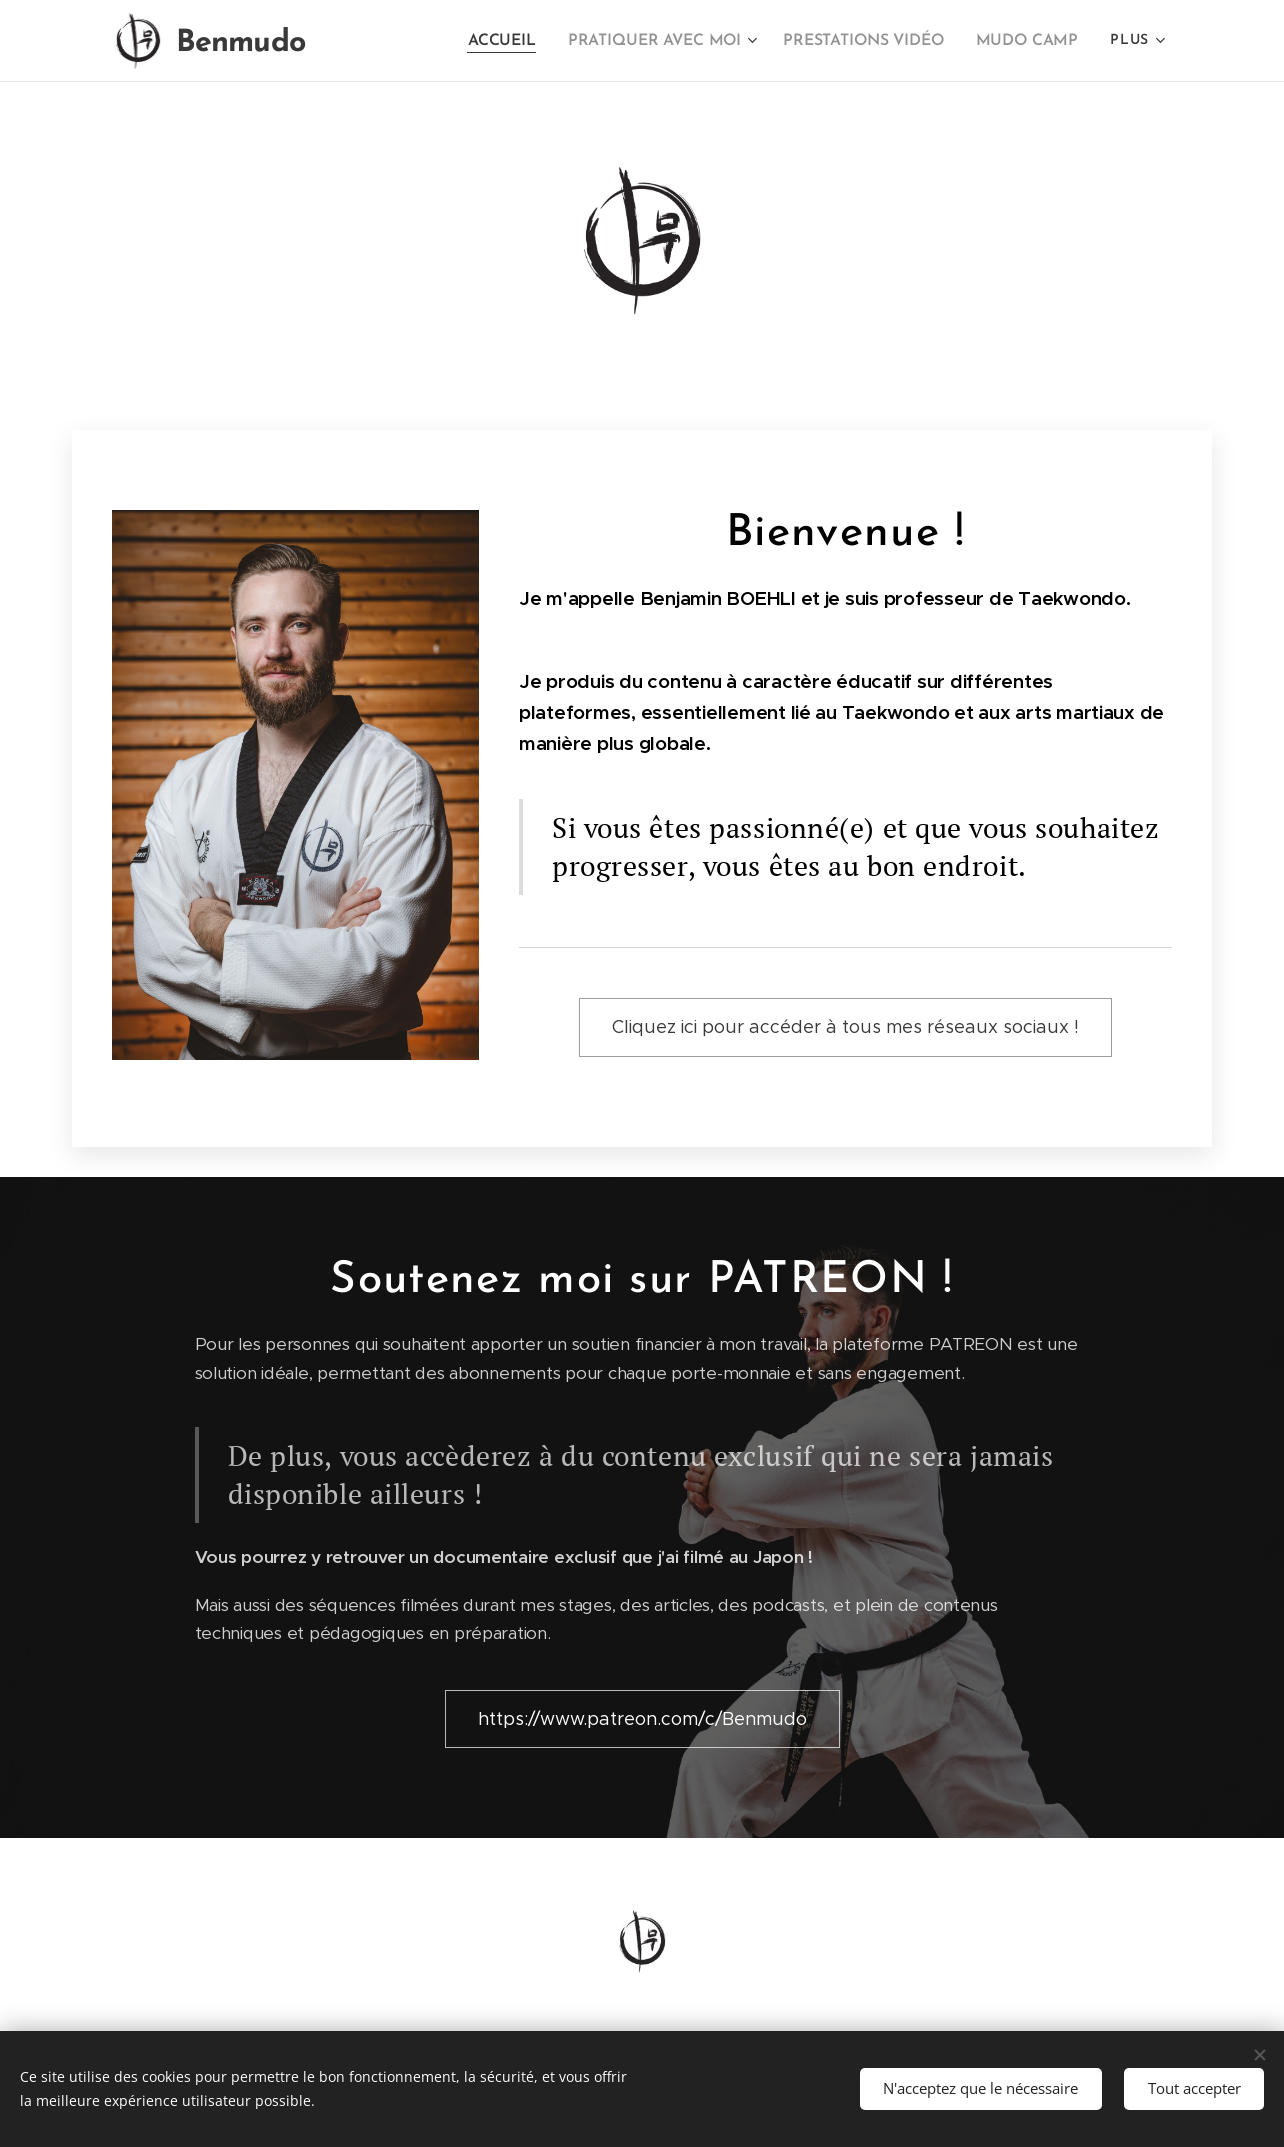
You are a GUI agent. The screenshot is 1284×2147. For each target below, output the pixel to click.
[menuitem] (489, 41)
